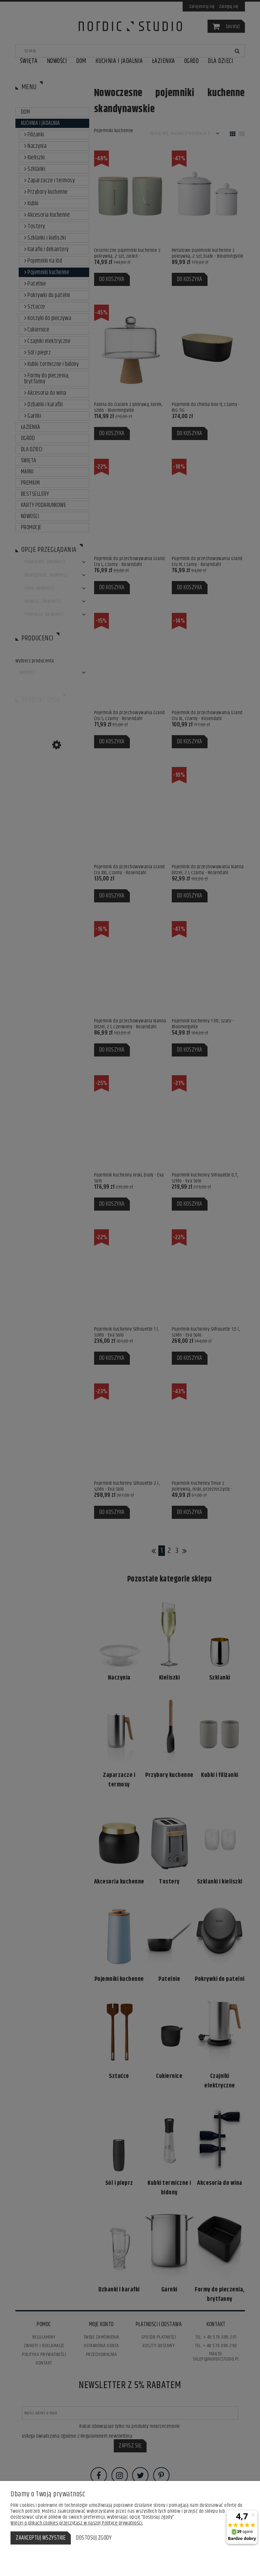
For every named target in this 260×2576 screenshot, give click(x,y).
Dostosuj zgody (93, 2538)
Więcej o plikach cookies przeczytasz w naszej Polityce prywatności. (76, 2523)
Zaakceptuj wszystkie (41, 2538)
